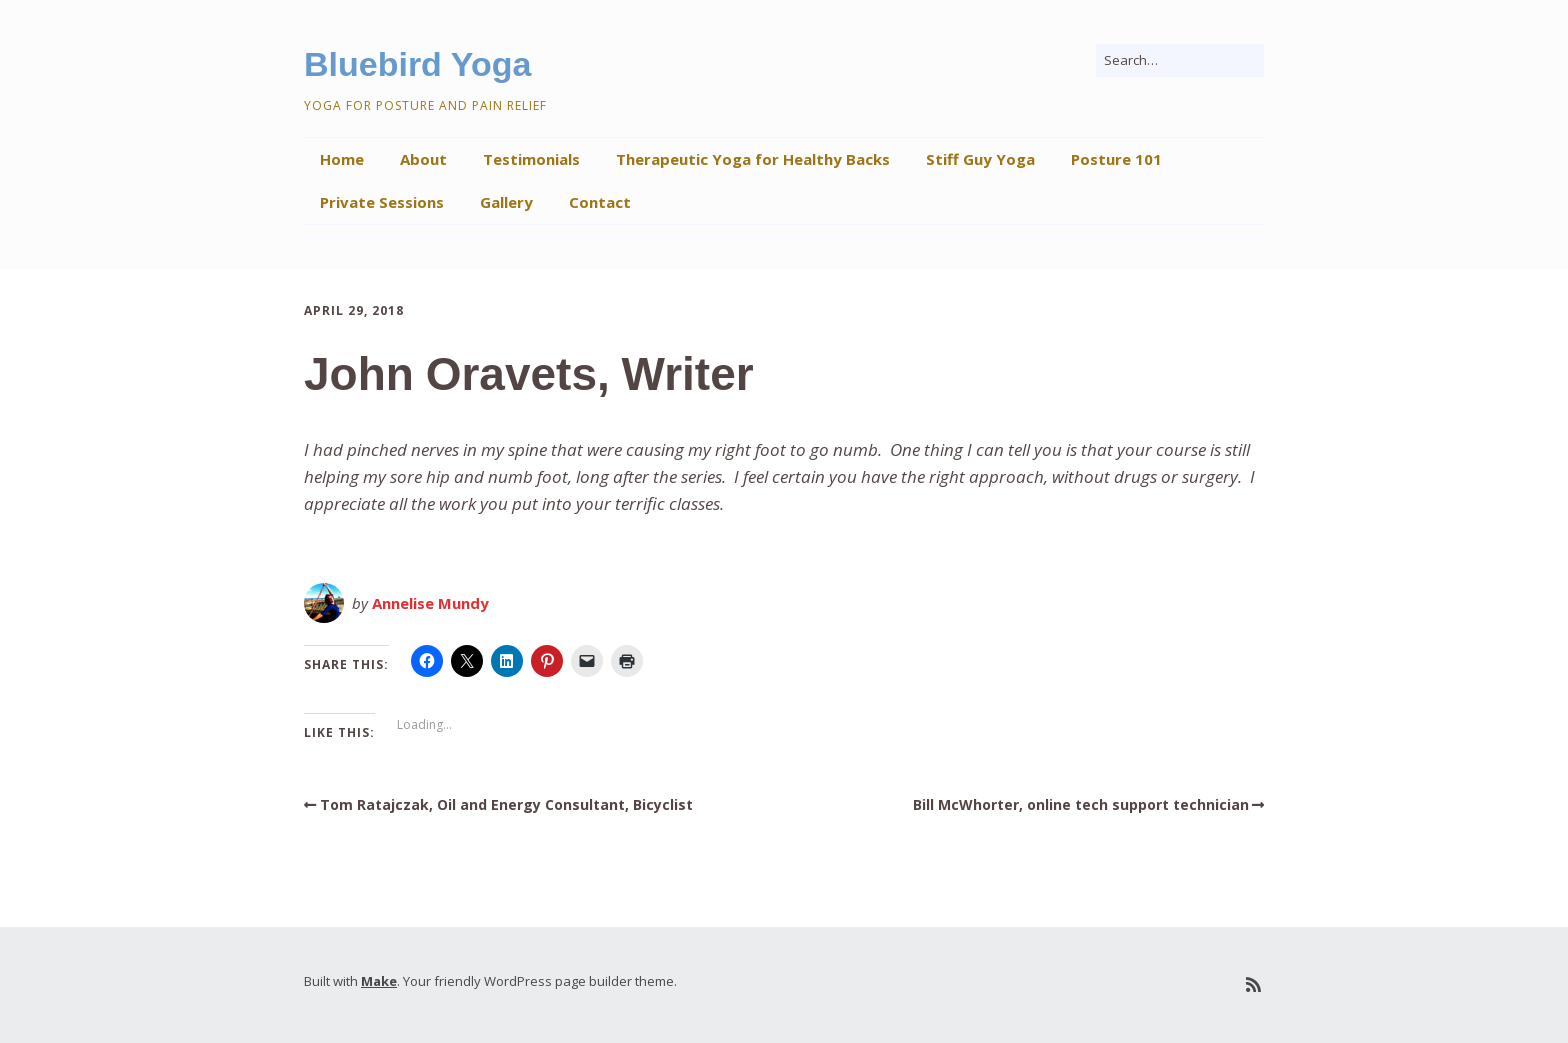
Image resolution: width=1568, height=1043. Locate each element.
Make (379, 981)
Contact (600, 202)
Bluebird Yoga (417, 64)
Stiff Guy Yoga (980, 159)
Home (342, 159)
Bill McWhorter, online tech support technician (1081, 804)
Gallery (506, 202)
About (423, 159)
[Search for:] (1180, 60)
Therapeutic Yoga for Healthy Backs (753, 159)
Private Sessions (382, 202)
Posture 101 (1116, 159)
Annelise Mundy (430, 603)
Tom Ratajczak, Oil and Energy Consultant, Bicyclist (506, 804)
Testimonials (531, 159)
